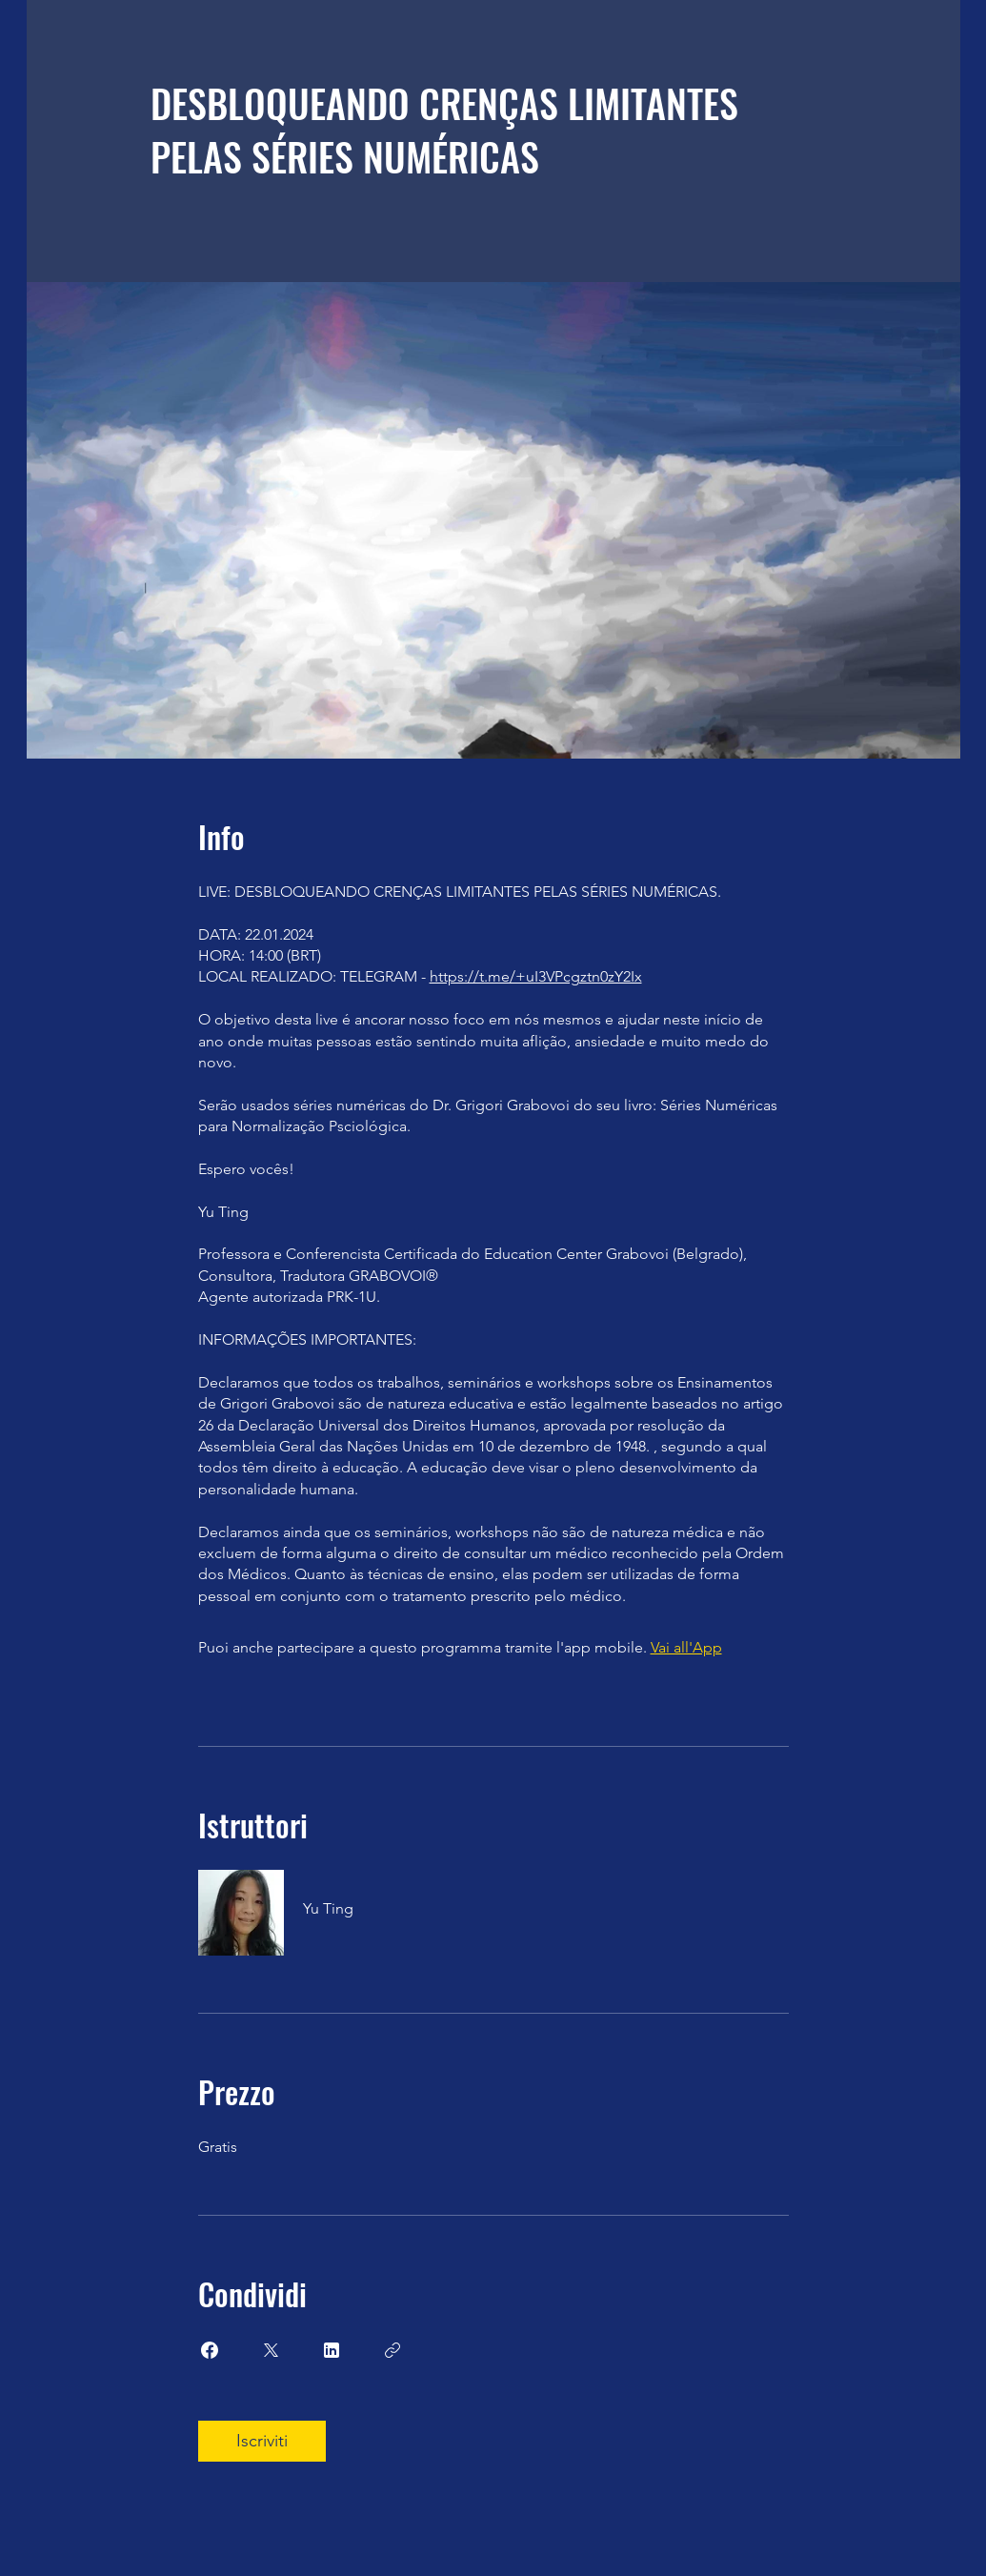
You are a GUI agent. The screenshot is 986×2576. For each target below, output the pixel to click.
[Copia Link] (392, 2350)
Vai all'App (686, 1647)
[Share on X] (270, 2350)
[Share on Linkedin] (331, 2350)
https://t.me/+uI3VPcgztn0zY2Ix (536, 976)
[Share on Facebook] (209, 2350)
